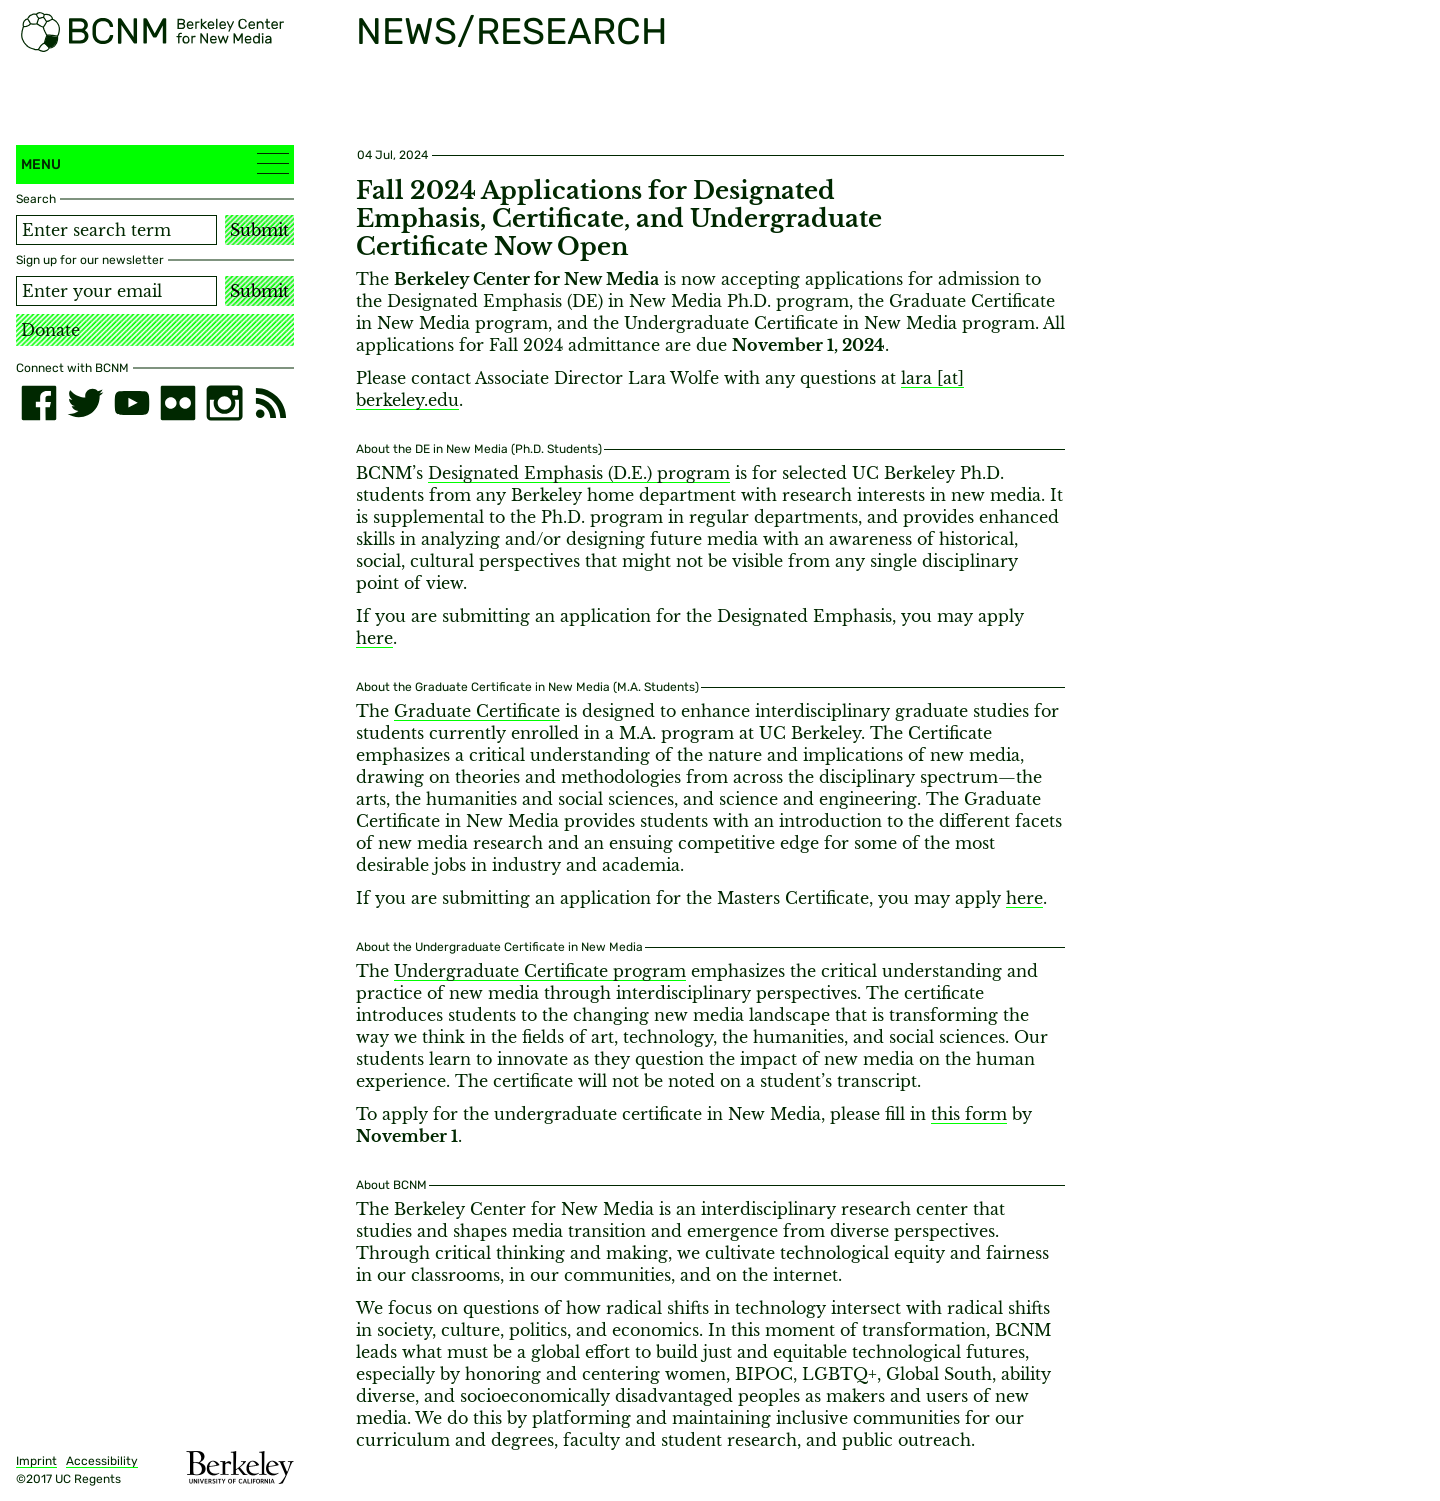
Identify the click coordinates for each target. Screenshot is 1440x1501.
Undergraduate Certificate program (540, 971)
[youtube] (132, 403)
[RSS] (271, 403)
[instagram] (224, 403)
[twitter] (85, 403)
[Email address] (116, 291)
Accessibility (102, 1461)
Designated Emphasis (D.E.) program (579, 473)
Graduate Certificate (477, 711)
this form (969, 1114)
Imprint (36, 1461)
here (374, 638)
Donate (50, 330)
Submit (259, 230)
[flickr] (178, 403)
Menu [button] (155, 163)
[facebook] (39, 403)
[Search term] (116, 230)
